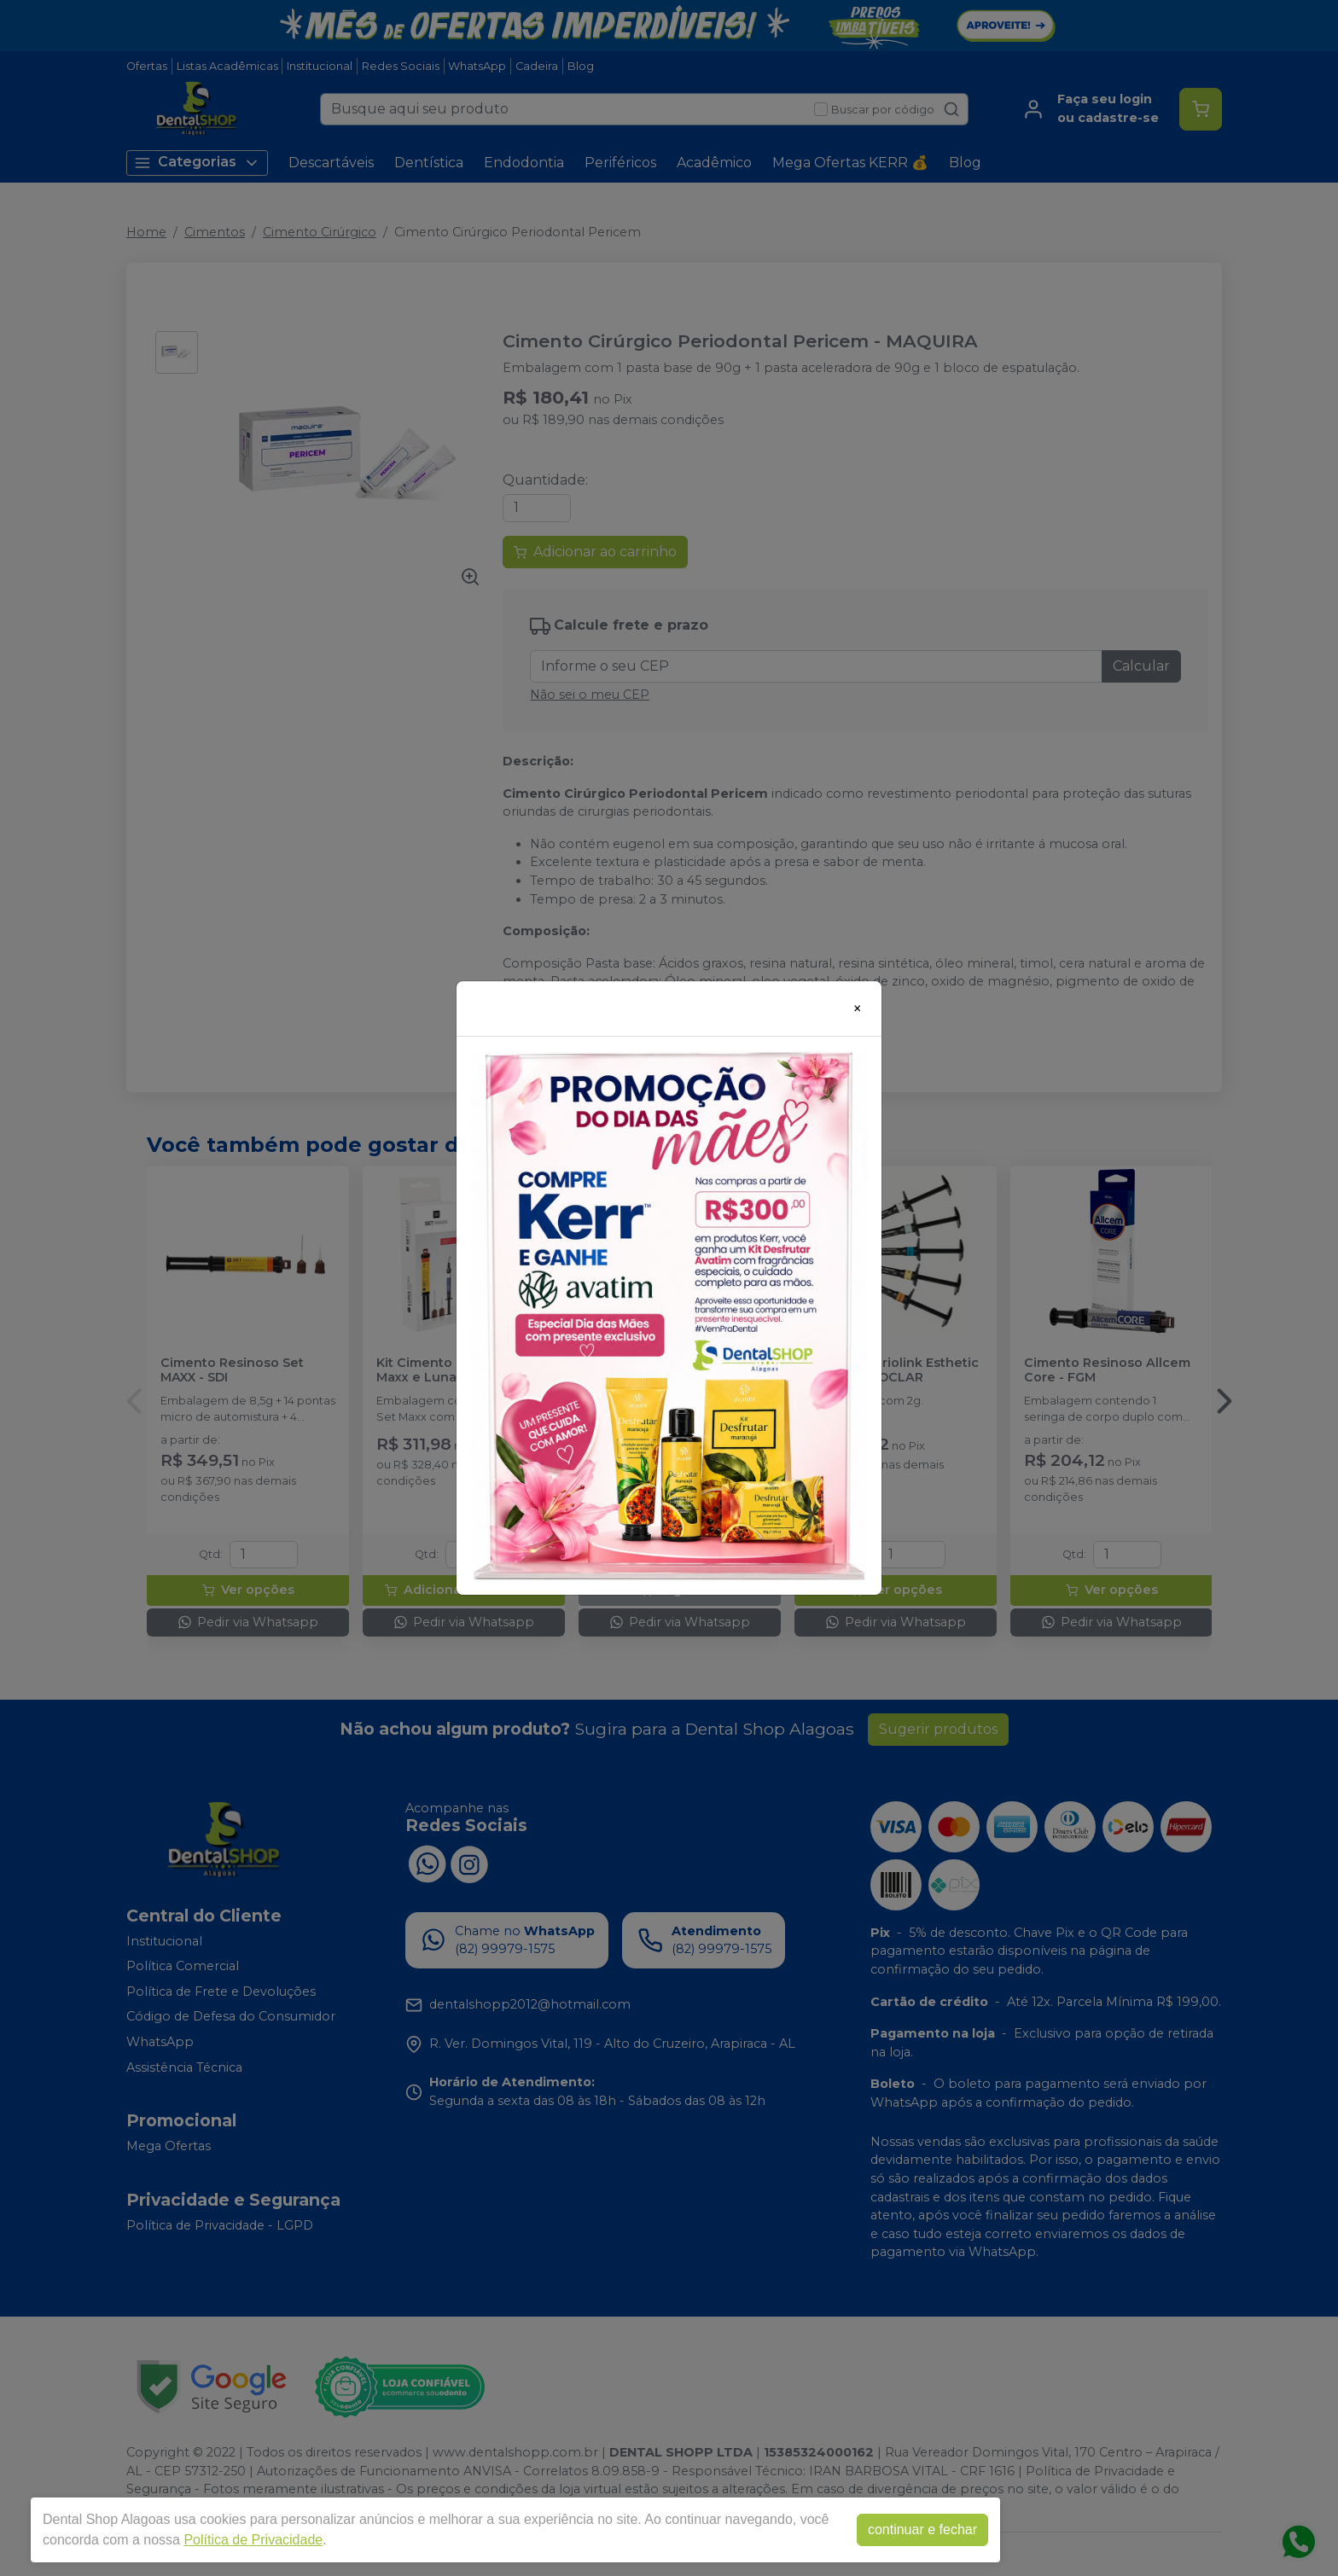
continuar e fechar (922, 2529)
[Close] (857, 1008)
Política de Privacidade (253, 2539)
